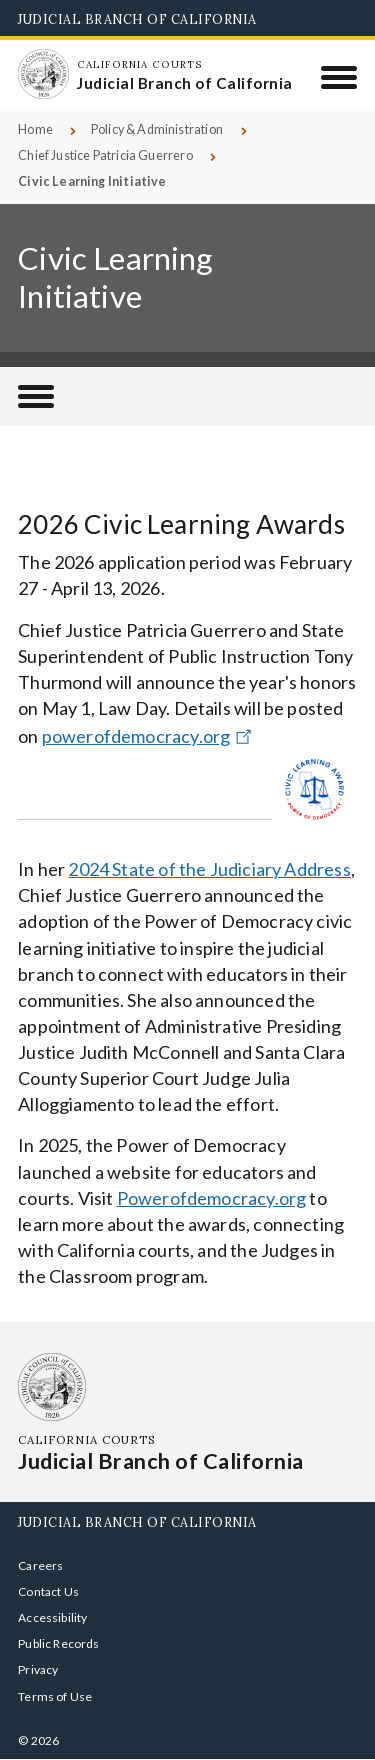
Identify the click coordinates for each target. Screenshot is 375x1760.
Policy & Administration (157, 129)
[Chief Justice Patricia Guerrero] (36, 396)
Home (35, 129)
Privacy (38, 1669)
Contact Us (48, 1591)
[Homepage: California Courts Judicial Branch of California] (43, 74)
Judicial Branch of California (137, 19)
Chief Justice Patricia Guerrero (105, 155)
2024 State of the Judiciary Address (209, 869)
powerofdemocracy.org (149, 736)
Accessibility (52, 1617)
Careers (40, 1565)
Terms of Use (55, 1696)
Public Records (59, 1643)
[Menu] (339, 77)
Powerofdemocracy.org (212, 1198)
